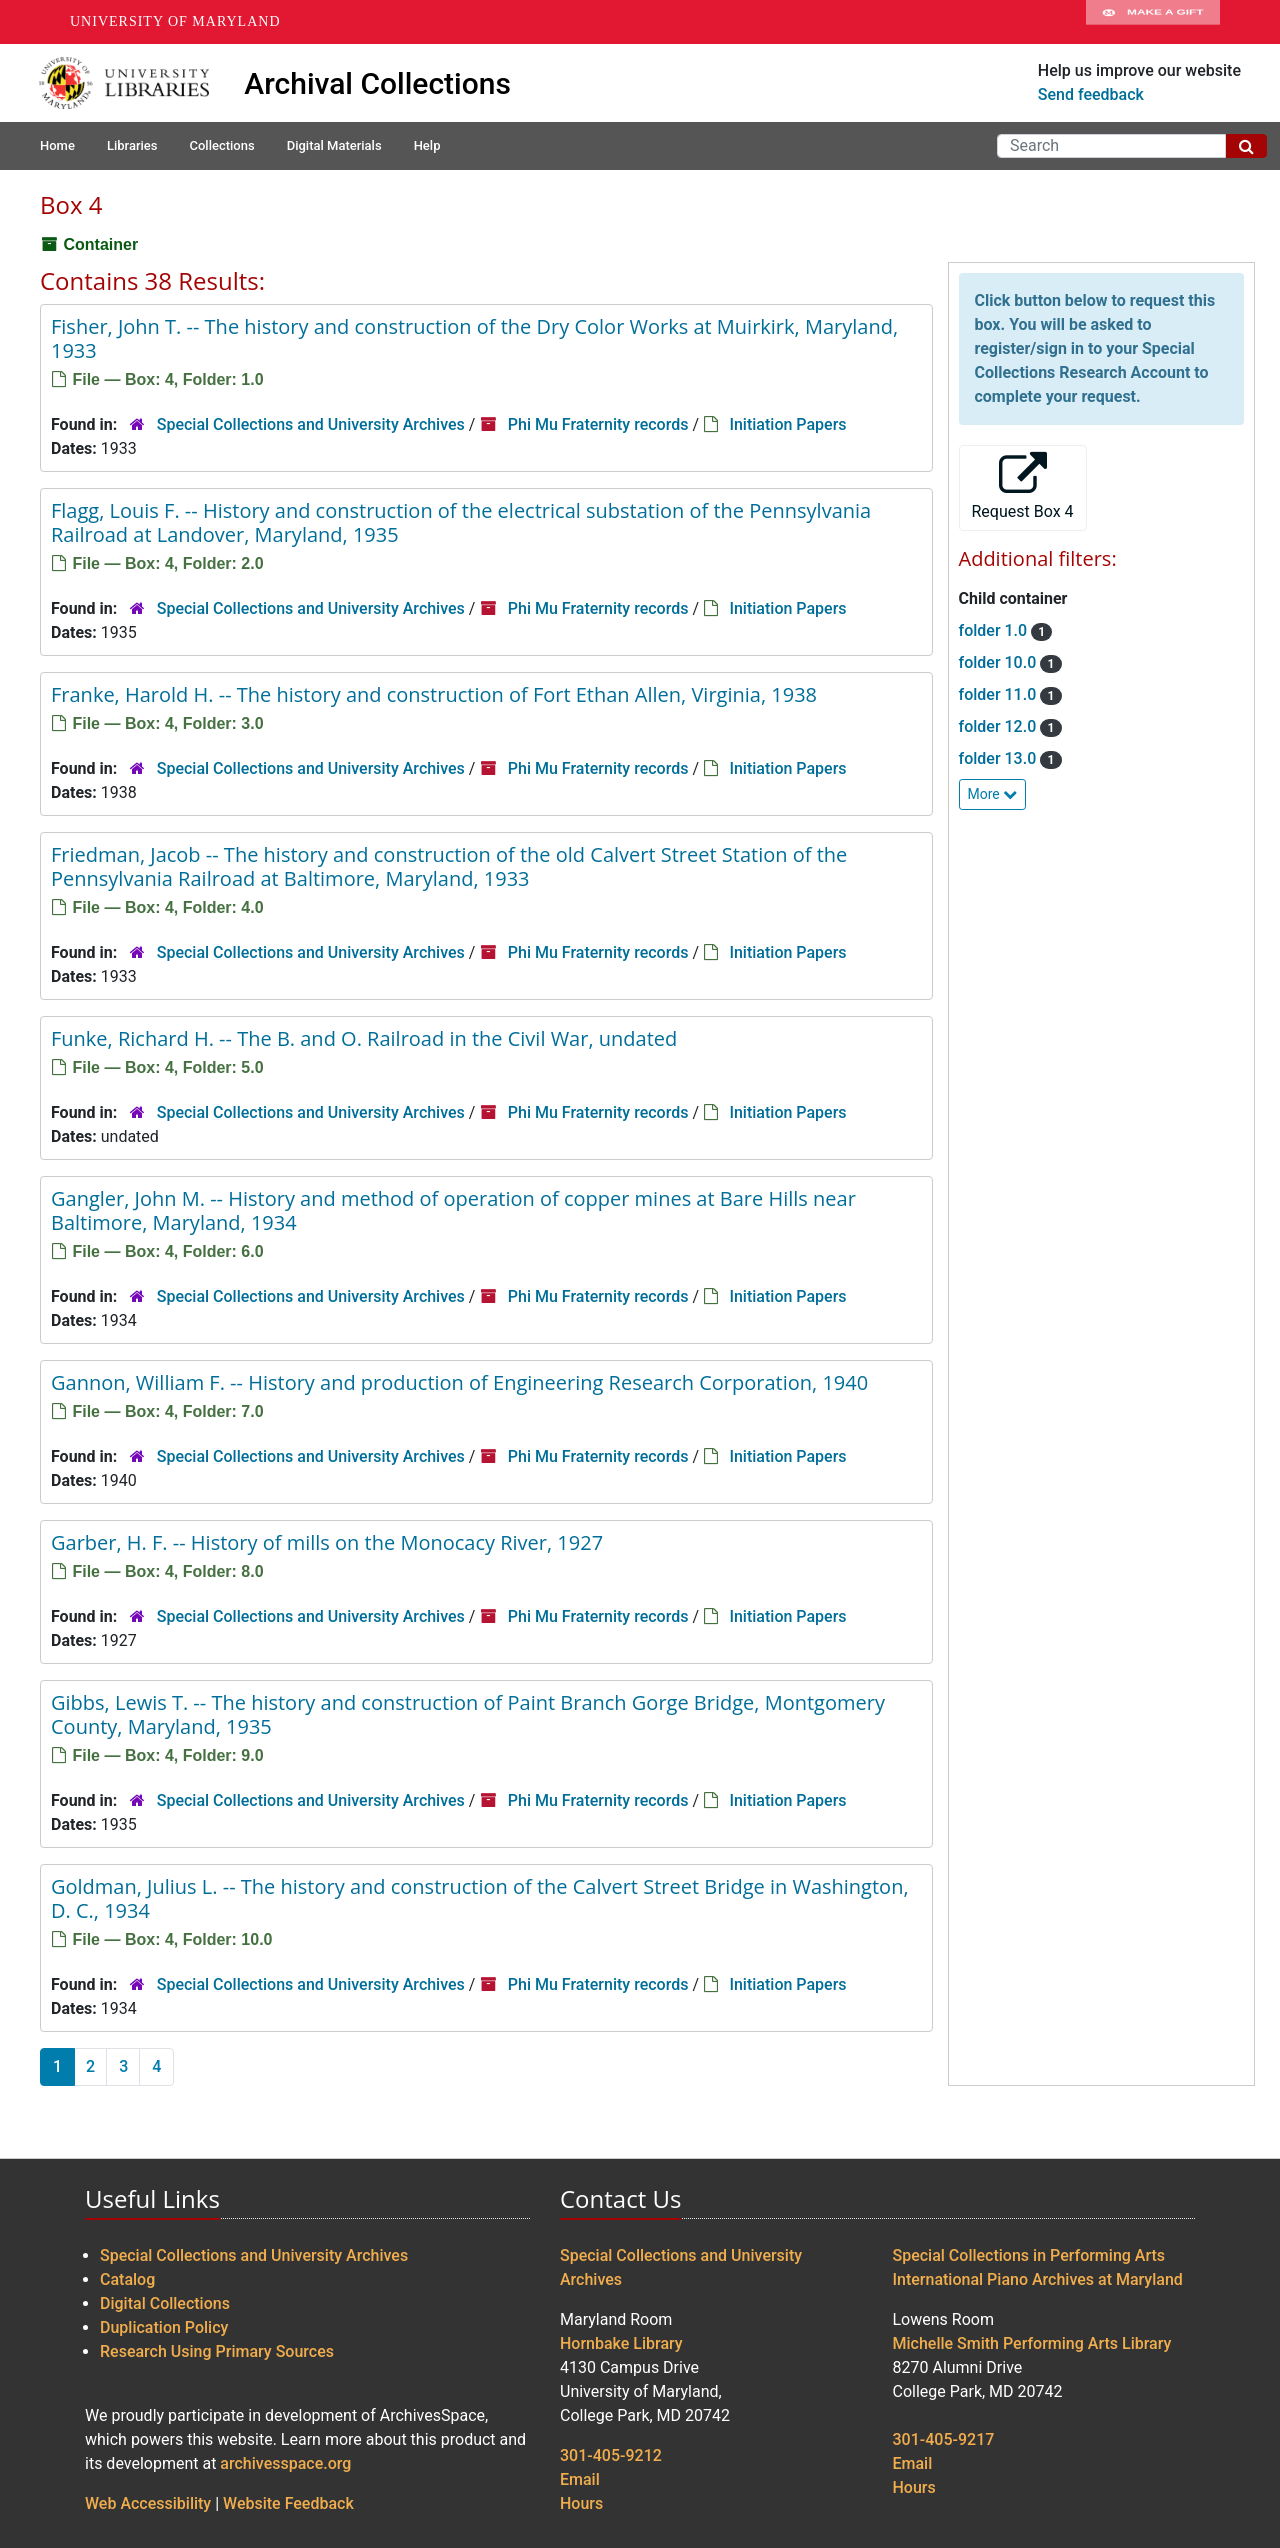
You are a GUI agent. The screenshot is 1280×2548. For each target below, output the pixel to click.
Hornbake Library (621, 2343)
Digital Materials (334, 145)
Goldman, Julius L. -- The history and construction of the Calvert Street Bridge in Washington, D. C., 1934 (480, 1898)
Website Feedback (288, 2503)
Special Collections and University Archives (311, 424)
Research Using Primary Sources (217, 2351)
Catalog (127, 2279)
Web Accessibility (148, 2503)
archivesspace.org (285, 2463)
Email (580, 2479)
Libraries (132, 145)
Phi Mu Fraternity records (598, 424)
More (993, 794)
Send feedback (1091, 94)
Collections (221, 145)
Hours (581, 2503)
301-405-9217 (944, 2439)
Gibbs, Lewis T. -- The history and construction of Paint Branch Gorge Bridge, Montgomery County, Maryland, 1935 (468, 1714)
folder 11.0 (1000, 694)
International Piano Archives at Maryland (1038, 2279)
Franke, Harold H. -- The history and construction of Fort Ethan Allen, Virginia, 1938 (434, 694)
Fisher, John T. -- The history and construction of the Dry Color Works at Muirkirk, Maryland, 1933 (474, 338)
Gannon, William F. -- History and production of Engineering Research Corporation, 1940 (459, 1382)
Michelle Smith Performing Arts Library (1032, 2343)
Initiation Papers (787, 424)
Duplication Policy (164, 2327)
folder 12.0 (1000, 726)
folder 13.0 (1000, 758)
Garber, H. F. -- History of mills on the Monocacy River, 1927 (327, 1542)
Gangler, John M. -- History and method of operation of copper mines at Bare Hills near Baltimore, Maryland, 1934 (453, 1210)
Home (57, 145)
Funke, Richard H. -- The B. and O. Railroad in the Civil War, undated (364, 1038)
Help (427, 145)
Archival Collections (377, 83)
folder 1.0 (995, 630)
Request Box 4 (1023, 486)
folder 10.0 (1000, 662)
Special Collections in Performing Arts (1029, 2255)
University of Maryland (175, 21)
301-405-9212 (611, 2455)
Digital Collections (165, 2303)
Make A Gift (1153, 22)
